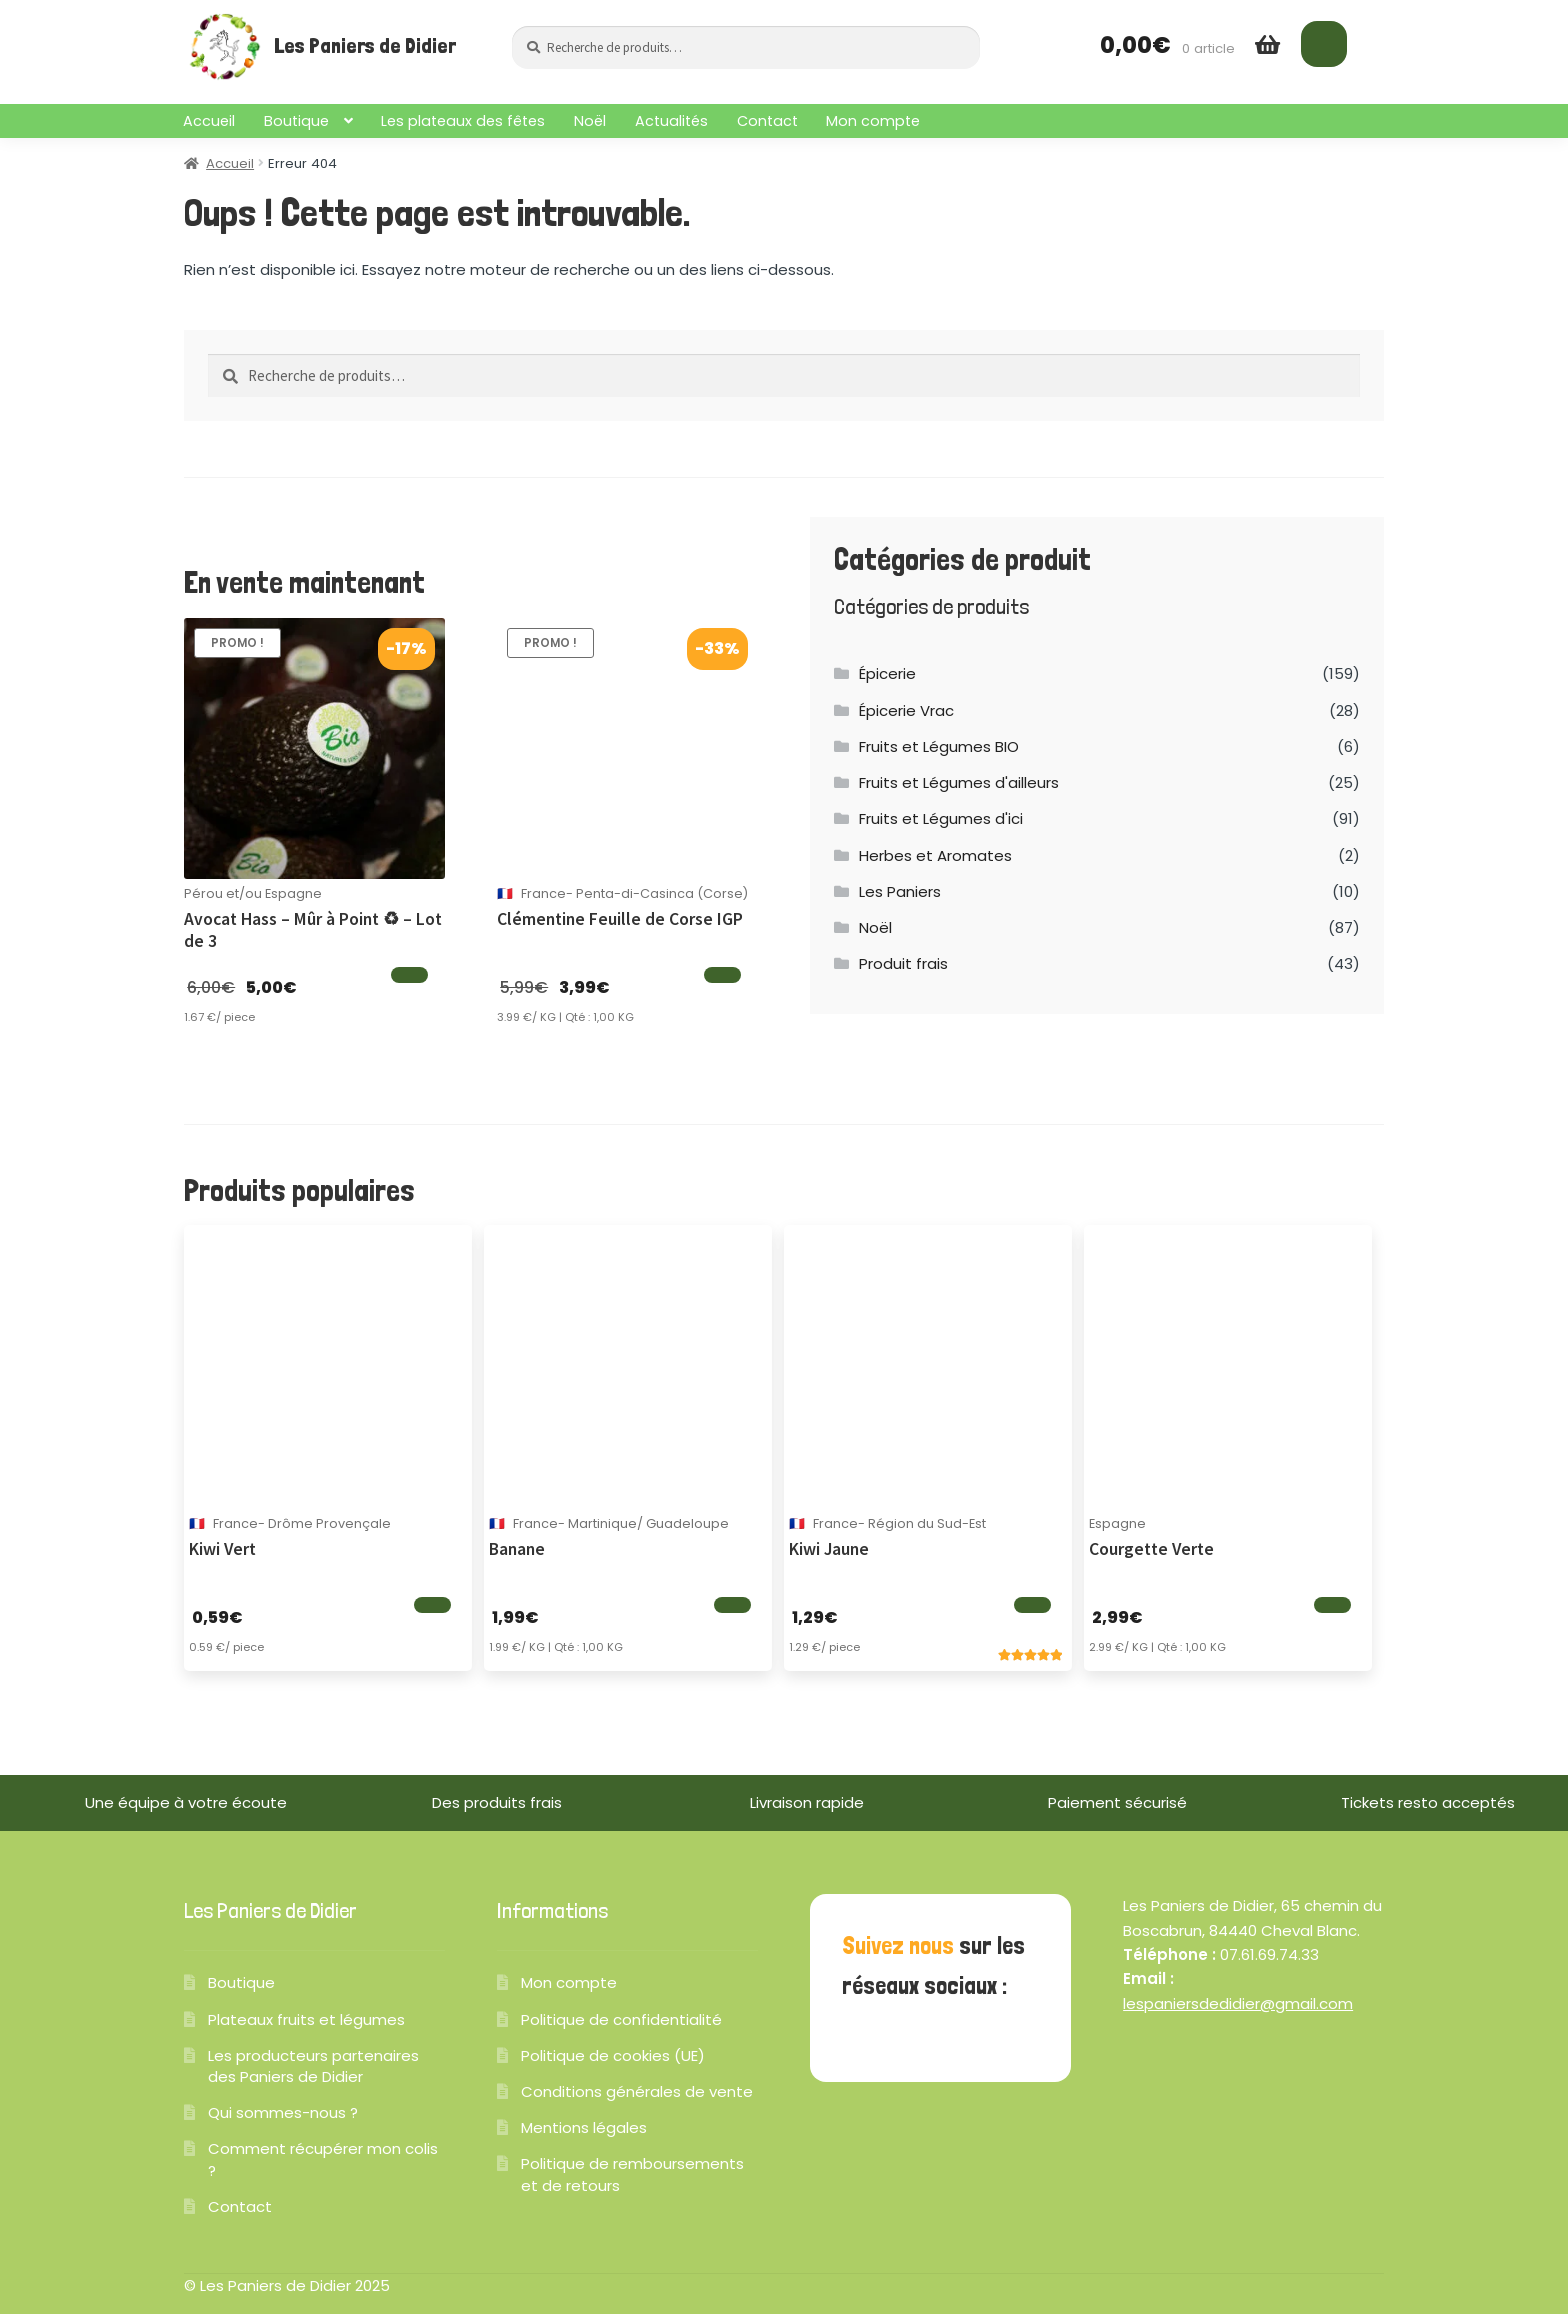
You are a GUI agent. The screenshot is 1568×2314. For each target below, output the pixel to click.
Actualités (671, 121)
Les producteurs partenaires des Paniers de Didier (313, 2066)
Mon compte (873, 121)
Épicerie (887, 673)
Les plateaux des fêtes (463, 121)
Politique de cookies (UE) (613, 2055)
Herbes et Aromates (935, 855)
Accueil (209, 121)
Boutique (296, 121)
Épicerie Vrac (906, 710)
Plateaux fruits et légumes (306, 2019)
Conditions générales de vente (637, 2091)
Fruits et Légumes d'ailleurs (959, 782)
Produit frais (903, 963)
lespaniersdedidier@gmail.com (1238, 2003)
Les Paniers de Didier (365, 46)
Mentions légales (584, 2127)
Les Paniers (900, 891)
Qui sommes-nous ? (283, 2112)
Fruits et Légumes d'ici (941, 818)
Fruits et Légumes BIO (939, 746)
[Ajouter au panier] (409, 975)
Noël (590, 121)
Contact (767, 121)
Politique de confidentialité (621, 2019)
